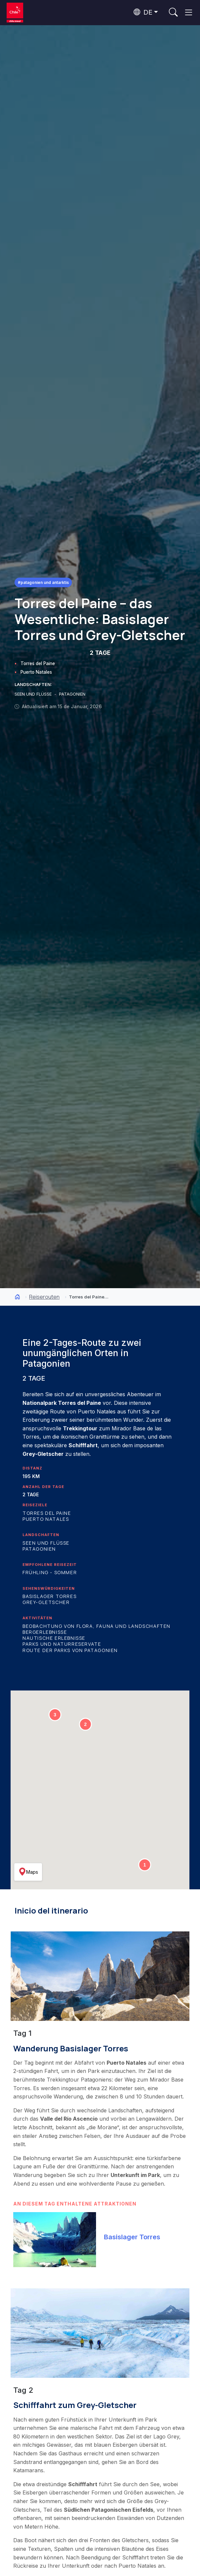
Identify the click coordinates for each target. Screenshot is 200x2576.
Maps (28, 1872)
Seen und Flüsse (46, 1543)
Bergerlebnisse (45, 1632)
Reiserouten (44, 1296)
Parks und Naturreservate (62, 1644)
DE (142, 12)
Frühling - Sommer (50, 1572)
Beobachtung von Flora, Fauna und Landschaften (97, 1626)
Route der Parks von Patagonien (70, 1650)
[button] (144, 1864)
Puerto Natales (36, 672)
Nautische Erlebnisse (54, 1638)
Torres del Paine (38, 663)
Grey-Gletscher (46, 1602)
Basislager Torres (49, 1596)
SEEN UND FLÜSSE (34, 694)
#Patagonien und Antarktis (43, 582)
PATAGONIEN (72, 694)
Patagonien (39, 1549)
